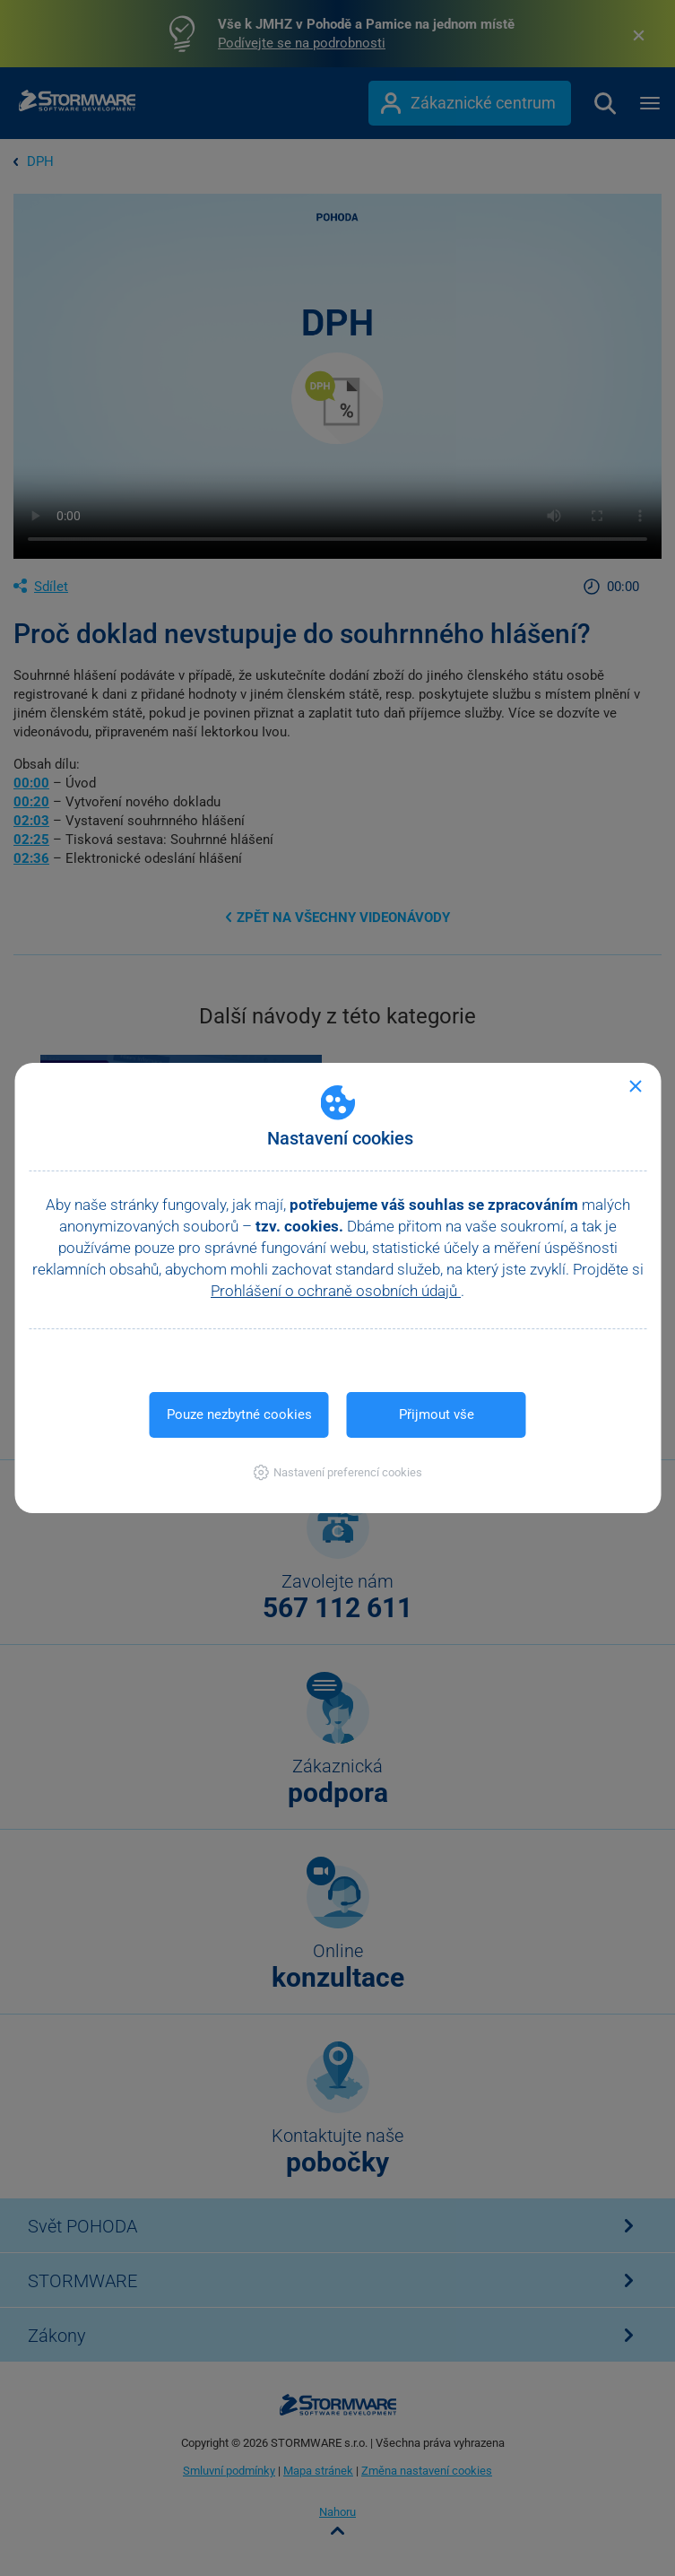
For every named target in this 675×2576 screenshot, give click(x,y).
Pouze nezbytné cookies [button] (239, 1414)
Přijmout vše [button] (436, 1414)
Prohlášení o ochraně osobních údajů (336, 1291)
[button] (337, 1472)
